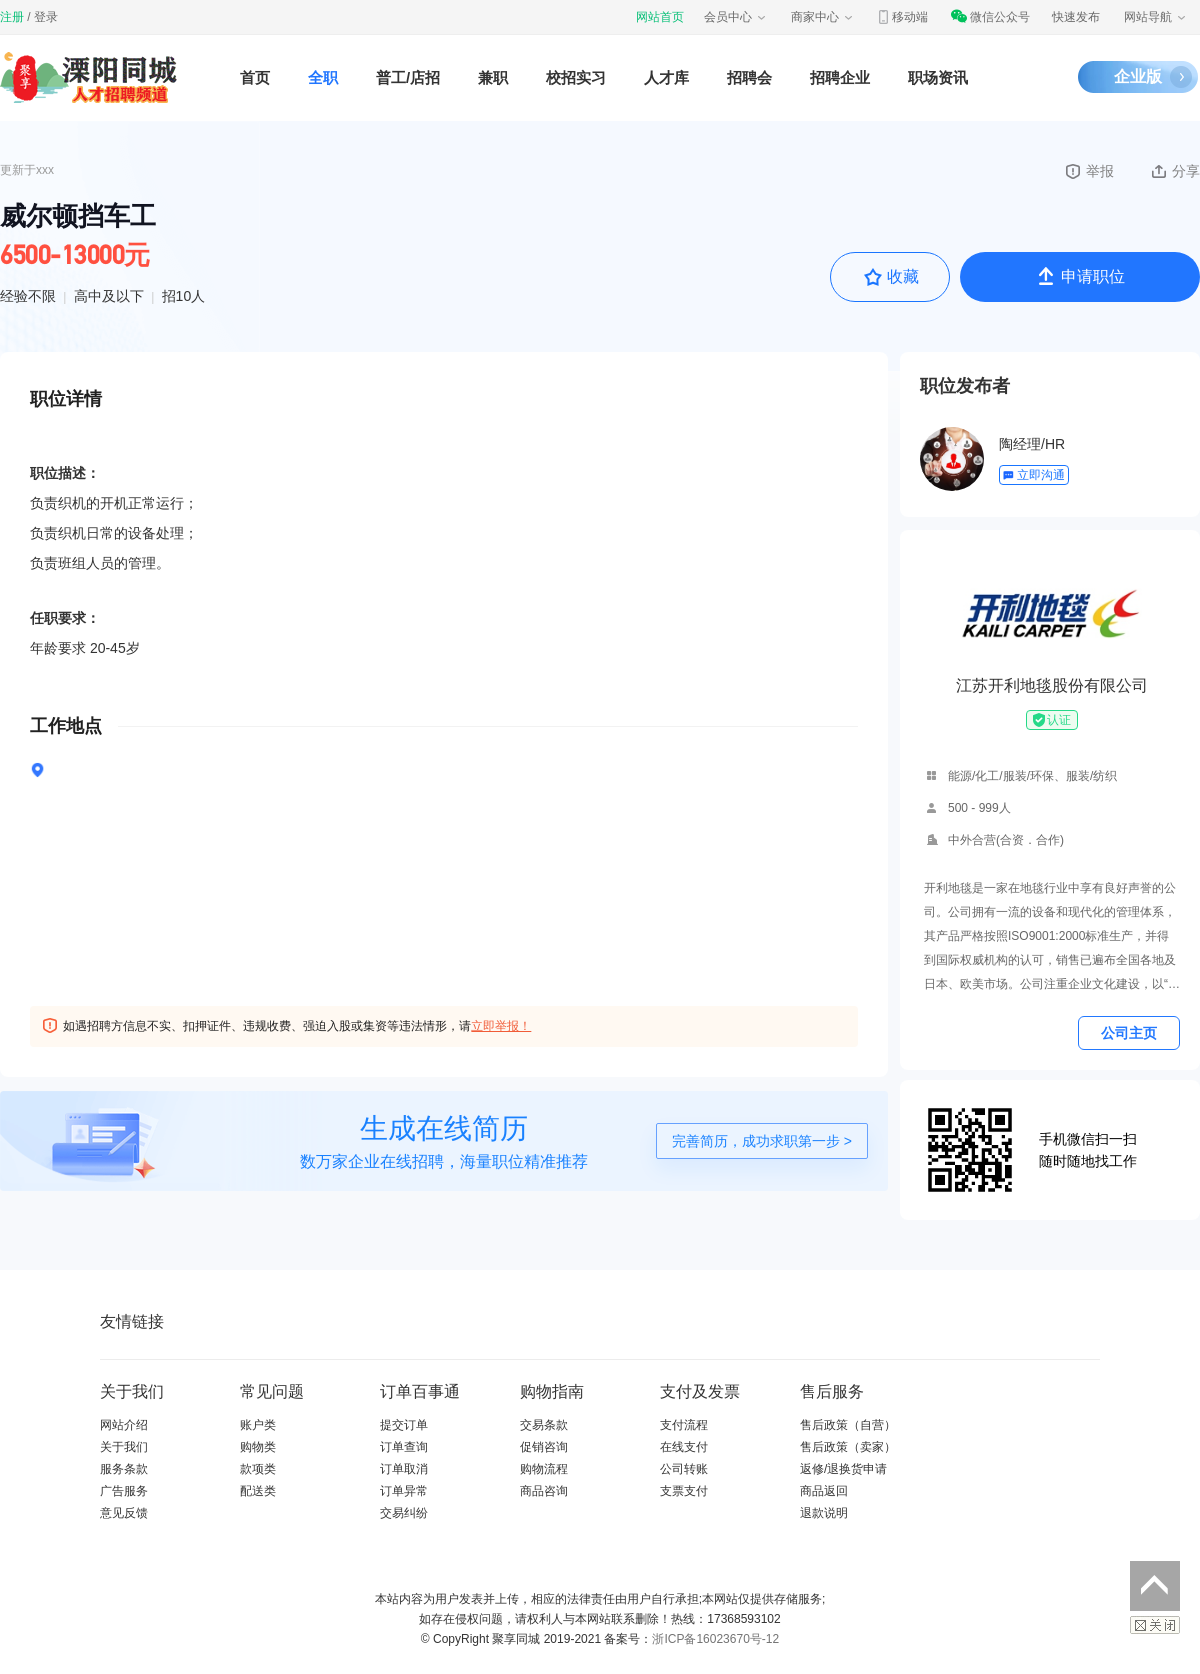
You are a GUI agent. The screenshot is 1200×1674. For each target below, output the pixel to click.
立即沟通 (1033, 475)
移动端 (902, 17)
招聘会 (749, 77)
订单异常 (404, 1491)
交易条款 (544, 1425)
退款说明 (824, 1513)
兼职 (493, 77)
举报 (1088, 171)
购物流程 (544, 1469)
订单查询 (404, 1447)
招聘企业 (840, 77)
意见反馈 (124, 1513)
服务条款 (124, 1469)
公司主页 (1129, 1033)
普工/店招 (408, 77)
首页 (255, 77)
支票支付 (684, 1491)
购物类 (258, 1447)
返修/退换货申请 (843, 1469)
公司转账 (684, 1469)
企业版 (1138, 76)
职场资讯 (938, 77)
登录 (46, 17)
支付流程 (684, 1425)
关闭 (1155, 1625)
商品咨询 (544, 1491)
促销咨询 (544, 1447)
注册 (12, 17)
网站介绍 (124, 1425)
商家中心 (823, 17)
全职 (323, 77)
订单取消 (404, 1469)
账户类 (258, 1425)
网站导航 (1156, 17)
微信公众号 (990, 17)
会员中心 (736, 17)
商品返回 (824, 1491)
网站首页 (660, 17)
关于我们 (124, 1447)
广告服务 (124, 1491)
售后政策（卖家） (848, 1447)
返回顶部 (1155, 1586)
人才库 (666, 77)
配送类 (258, 1491)
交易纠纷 (404, 1513)
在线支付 (684, 1447)
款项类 (258, 1469)
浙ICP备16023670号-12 (715, 1639)
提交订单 (404, 1425)
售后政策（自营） (848, 1425)
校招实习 (576, 77)
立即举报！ (501, 1026)
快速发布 (1076, 17)
